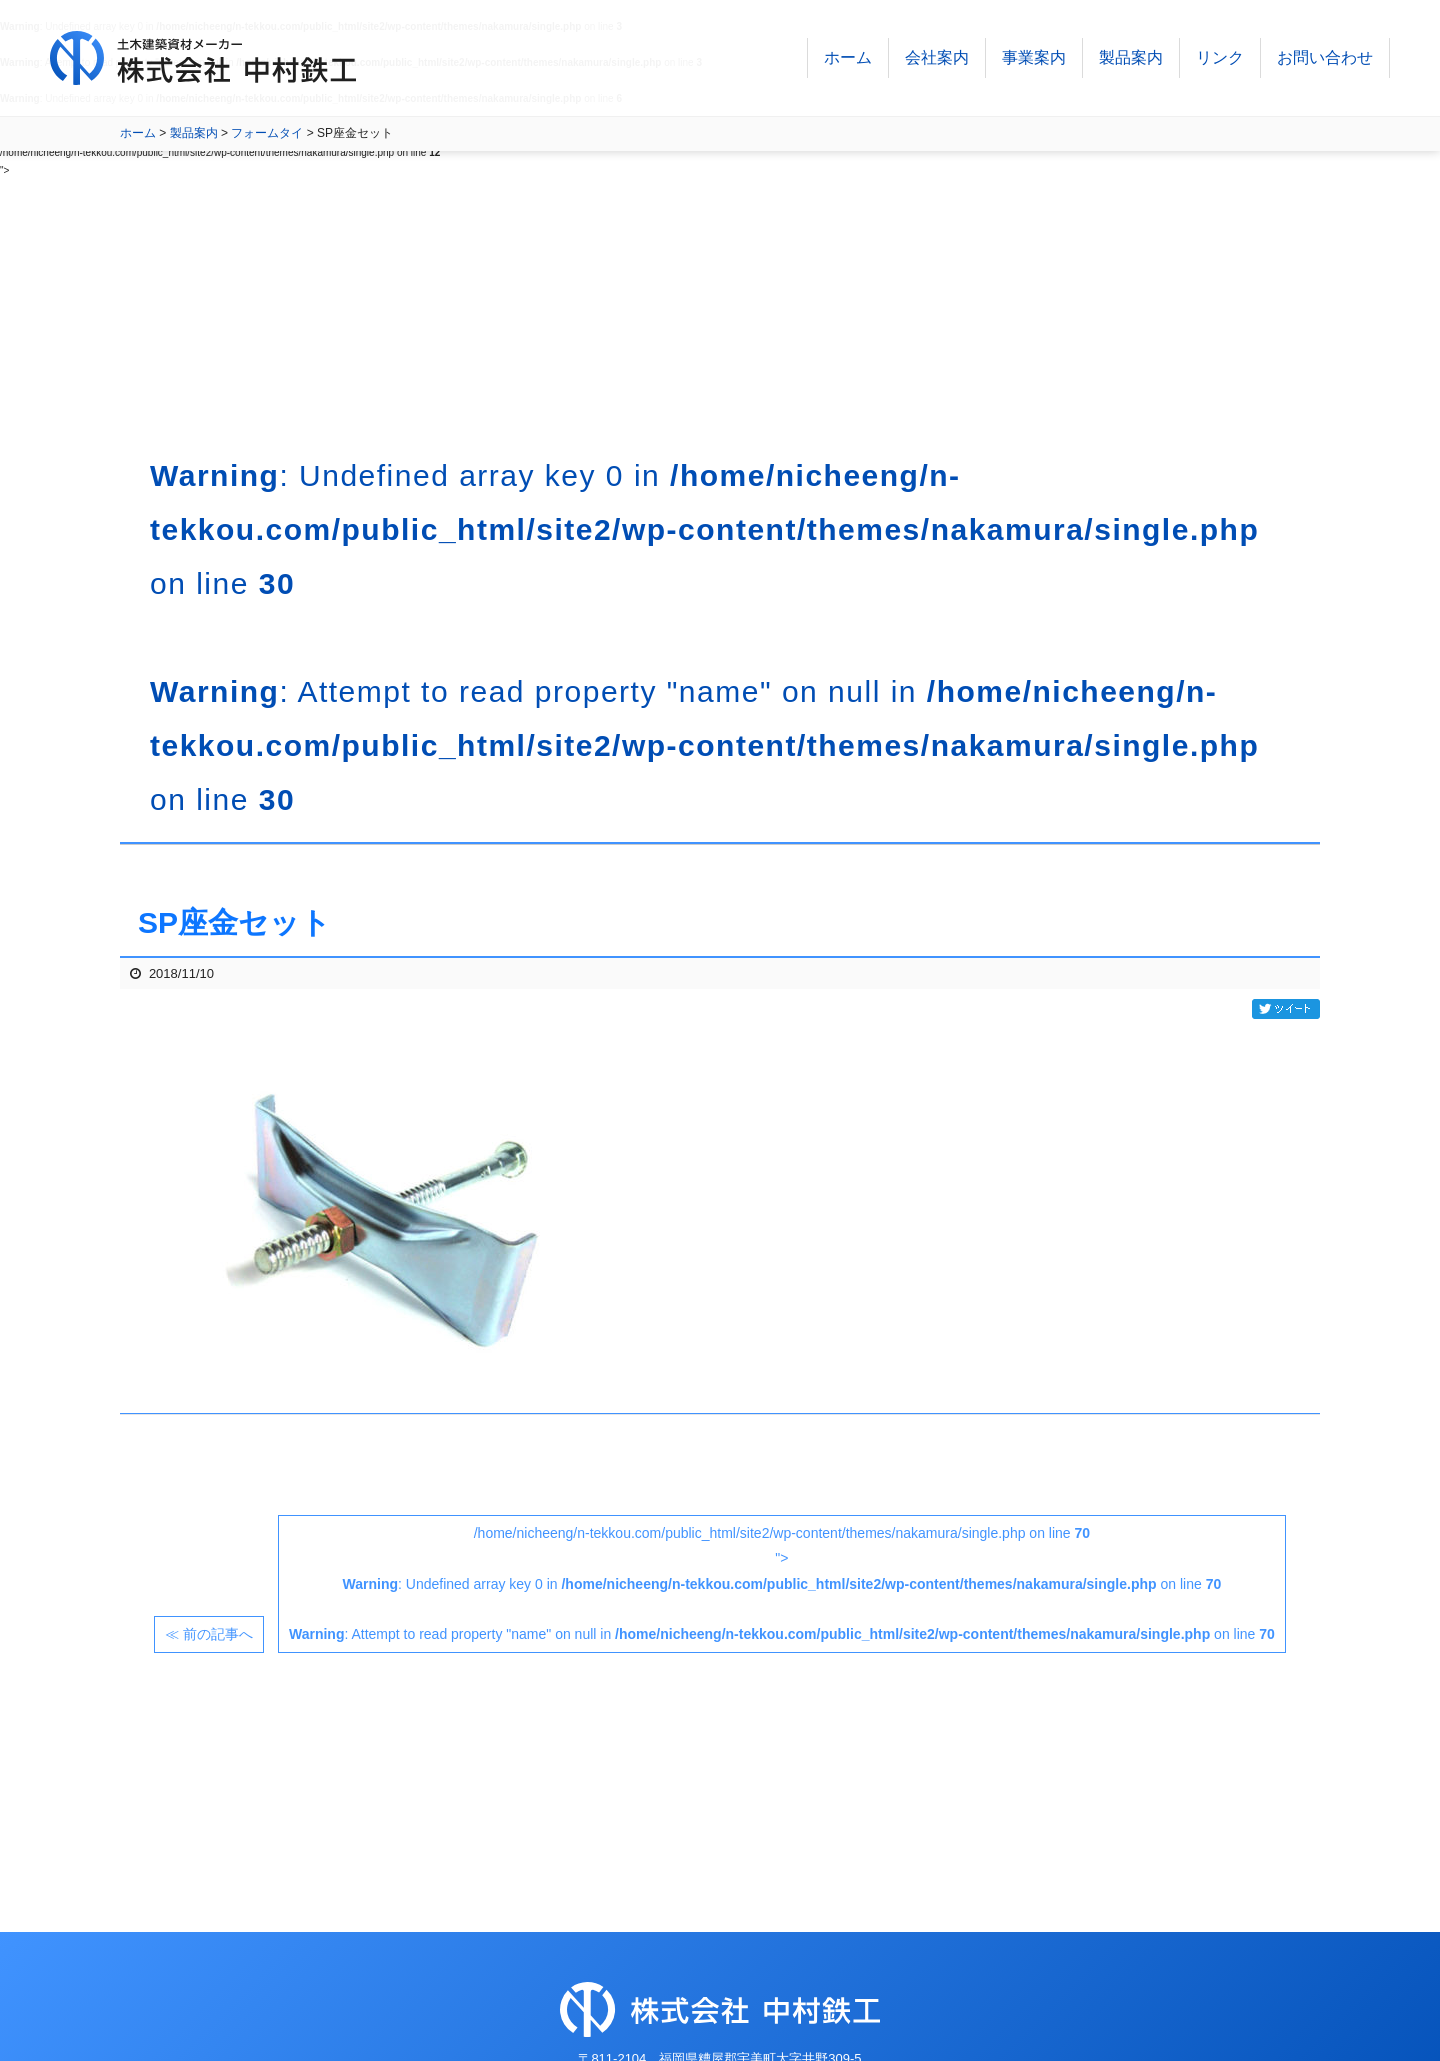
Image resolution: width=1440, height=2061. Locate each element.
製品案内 (1131, 59)
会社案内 (937, 59)
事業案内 (1034, 59)
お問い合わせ (1325, 59)
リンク (1220, 59)
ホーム (848, 59)
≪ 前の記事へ (209, 1634)
